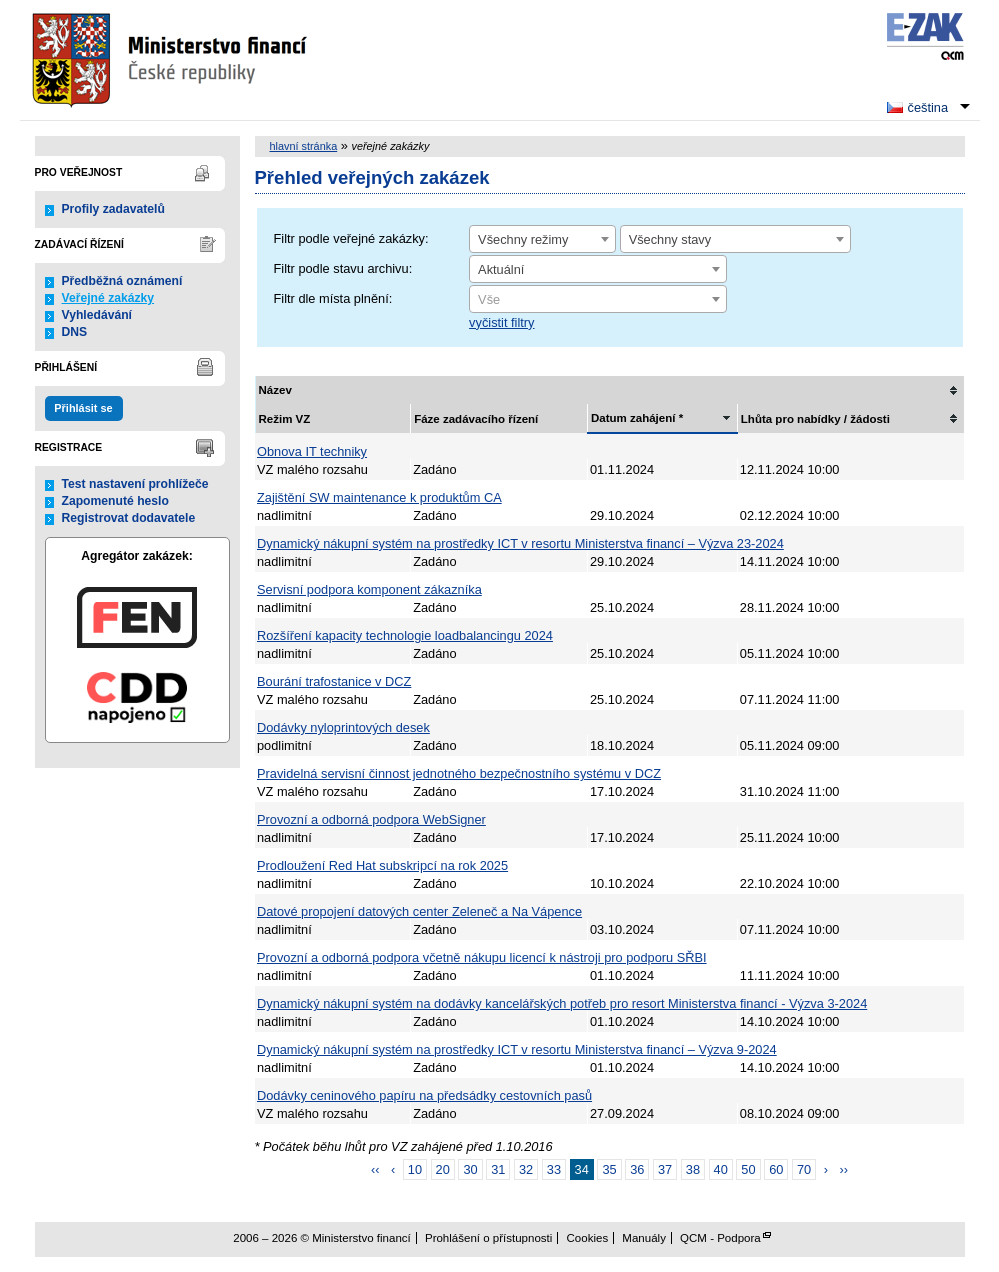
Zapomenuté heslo (115, 501)
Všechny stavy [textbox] (670, 239)
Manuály (644, 1238)
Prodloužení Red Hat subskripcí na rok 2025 (382, 865)
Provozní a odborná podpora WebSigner (371, 819)
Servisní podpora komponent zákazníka (369, 589)
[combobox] (542, 239)
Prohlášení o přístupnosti (488, 1238)
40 (721, 1169)
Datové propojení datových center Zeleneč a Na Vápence (419, 911)
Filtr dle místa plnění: (333, 298)
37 (665, 1169)
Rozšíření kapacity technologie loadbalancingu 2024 (405, 635)
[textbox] (598, 300)
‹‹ (375, 1169)
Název (275, 390)
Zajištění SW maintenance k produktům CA (379, 497)
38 (693, 1169)
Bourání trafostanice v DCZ (334, 681)
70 (804, 1169)
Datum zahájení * (637, 418)
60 (776, 1169)
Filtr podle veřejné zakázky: (351, 238)
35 (609, 1169)
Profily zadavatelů (113, 209)
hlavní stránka (304, 146)
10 (415, 1169)
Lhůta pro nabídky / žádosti (815, 419)
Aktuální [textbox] (501, 269)
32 (526, 1169)
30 (470, 1169)
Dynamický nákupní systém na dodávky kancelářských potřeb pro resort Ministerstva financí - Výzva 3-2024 (562, 1003)
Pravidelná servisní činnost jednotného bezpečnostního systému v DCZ (459, 773)
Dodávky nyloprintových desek (343, 727)
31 (498, 1169)
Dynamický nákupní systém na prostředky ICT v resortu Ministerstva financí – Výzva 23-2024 (520, 543)
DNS (75, 332)
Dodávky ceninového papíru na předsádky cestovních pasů (424, 1095)
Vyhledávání (97, 315)
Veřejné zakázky (108, 298)
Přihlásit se (83, 408)
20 (443, 1169)
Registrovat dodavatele (129, 518)
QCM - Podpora (720, 1238)
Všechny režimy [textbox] (523, 239)
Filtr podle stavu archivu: (343, 268)
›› (844, 1169)
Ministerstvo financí (172, 60)
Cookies (588, 1238)
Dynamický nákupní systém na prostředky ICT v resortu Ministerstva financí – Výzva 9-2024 (517, 1049)
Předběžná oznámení (122, 281)
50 (748, 1169)
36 (637, 1169)
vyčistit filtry (501, 322)
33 (554, 1169)
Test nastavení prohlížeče (135, 484)
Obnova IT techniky (312, 451)
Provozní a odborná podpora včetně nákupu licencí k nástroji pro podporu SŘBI (482, 957)
